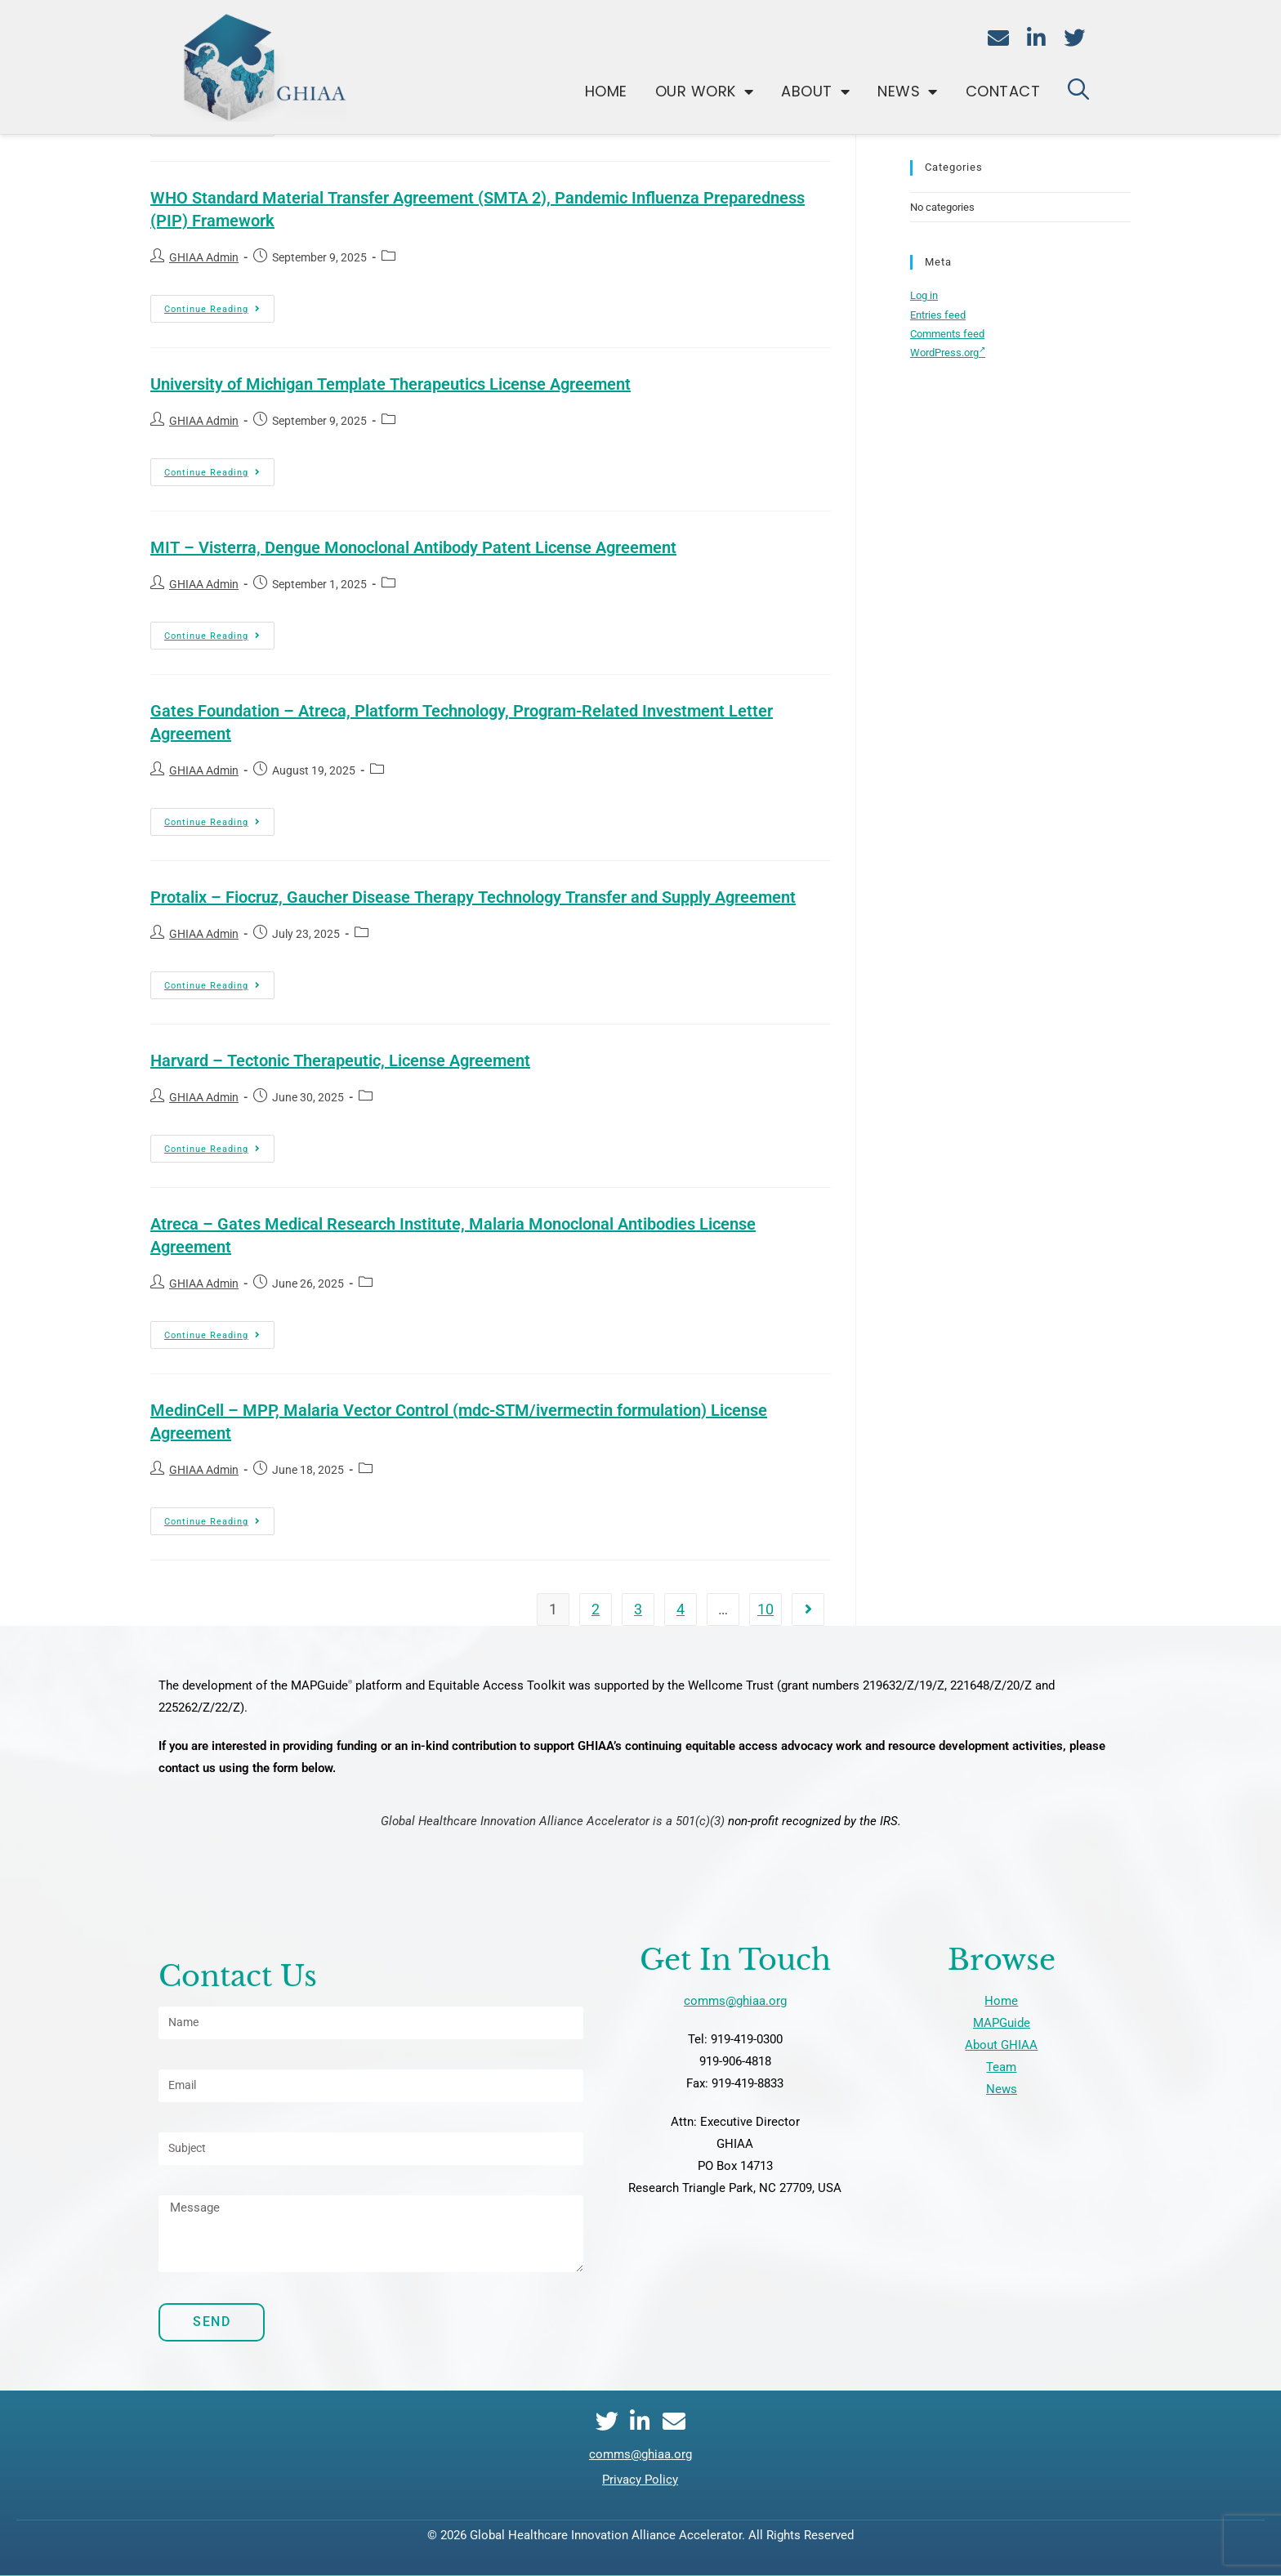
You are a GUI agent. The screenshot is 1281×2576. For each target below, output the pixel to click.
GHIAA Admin (204, 257)
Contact (1003, 91)
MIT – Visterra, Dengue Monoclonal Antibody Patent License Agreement (413, 547)
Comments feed (947, 334)
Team (1001, 2067)
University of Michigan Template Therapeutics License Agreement (390, 384)
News (907, 91)
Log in (924, 295)
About (815, 91)
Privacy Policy (640, 2479)
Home (606, 91)
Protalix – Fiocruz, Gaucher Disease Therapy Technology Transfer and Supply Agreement (473, 897)
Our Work (704, 91)
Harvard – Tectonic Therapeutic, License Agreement (340, 1060)
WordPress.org (947, 352)
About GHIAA (1001, 2045)
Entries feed (938, 315)
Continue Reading (219, 305)
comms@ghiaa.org (735, 2000)
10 (765, 1609)
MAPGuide (1001, 2023)
